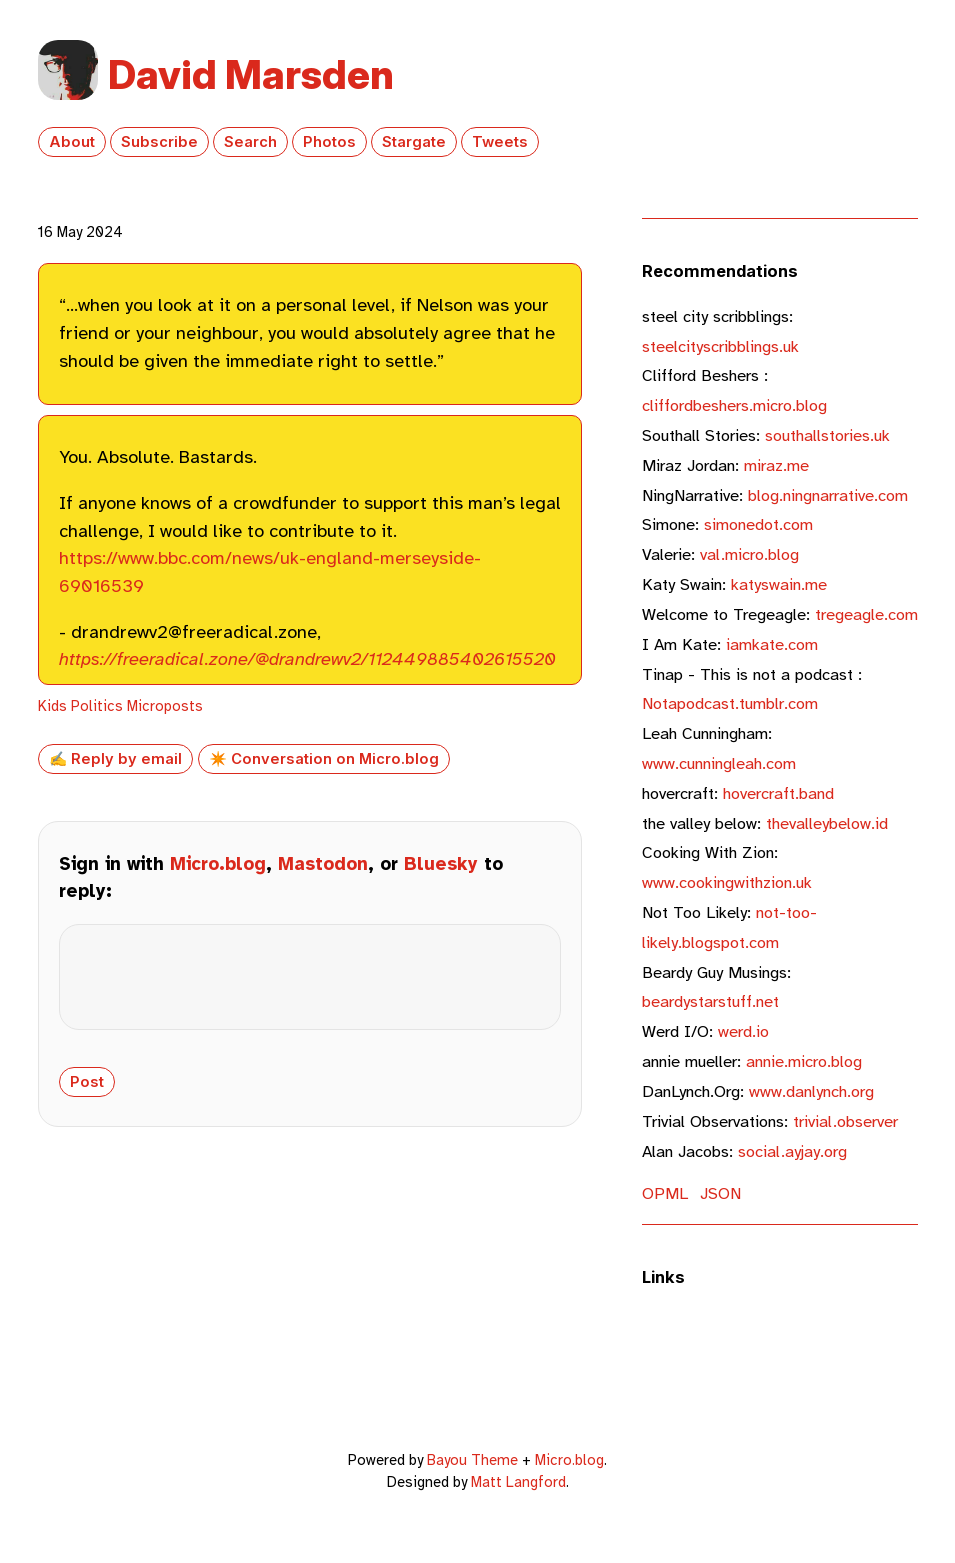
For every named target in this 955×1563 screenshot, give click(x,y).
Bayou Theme (472, 1460)
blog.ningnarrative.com (775, 495)
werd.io (705, 1031)
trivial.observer (770, 1121)
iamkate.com (730, 644)
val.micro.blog (720, 554)
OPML (665, 1193)
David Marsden (251, 74)
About (72, 142)
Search (250, 142)
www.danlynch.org (758, 1091)
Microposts (165, 706)
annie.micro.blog (752, 1061)
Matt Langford (518, 1482)
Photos (329, 142)
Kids (52, 706)
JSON (720, 1193)
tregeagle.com (780, 614)
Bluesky (441, 864)
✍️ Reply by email (115, 759)
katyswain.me (734, 584)
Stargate (414, 142)
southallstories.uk (766, 435)
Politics (97, 706)
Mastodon (323, 864)
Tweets (500, 142)
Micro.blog (218, 864)
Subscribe (159, 142)
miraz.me (725, 465)
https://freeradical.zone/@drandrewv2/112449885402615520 (307, 659)
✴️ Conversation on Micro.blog (324, 759)
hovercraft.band (738, 793)
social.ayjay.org (744, 1151)
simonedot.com (727, 524)
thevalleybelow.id (765, 823)
